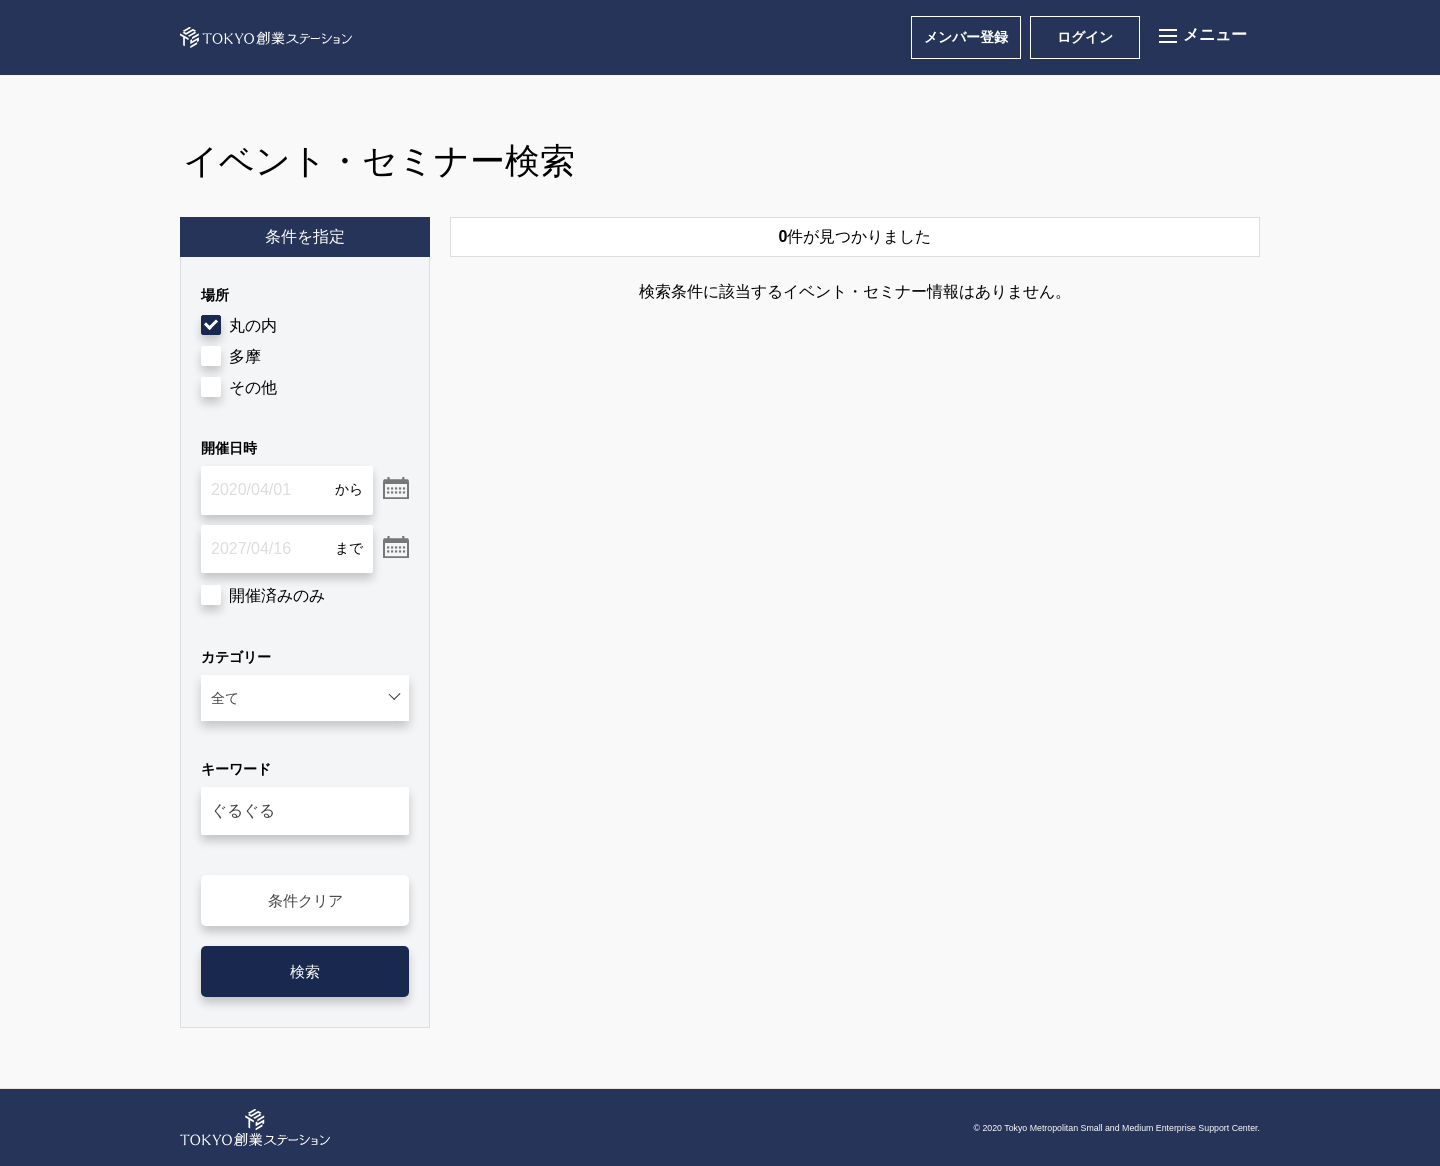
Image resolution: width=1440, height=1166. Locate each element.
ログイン (1085, 37)
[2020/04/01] (287, 490)
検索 (305, 971)
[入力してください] (305, 811)
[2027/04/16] (287, 549)
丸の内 (253, 325)
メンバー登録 (966, 37)
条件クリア (305, 900)
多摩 (245, 356)
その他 (253, 387)
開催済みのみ (277, 595)
